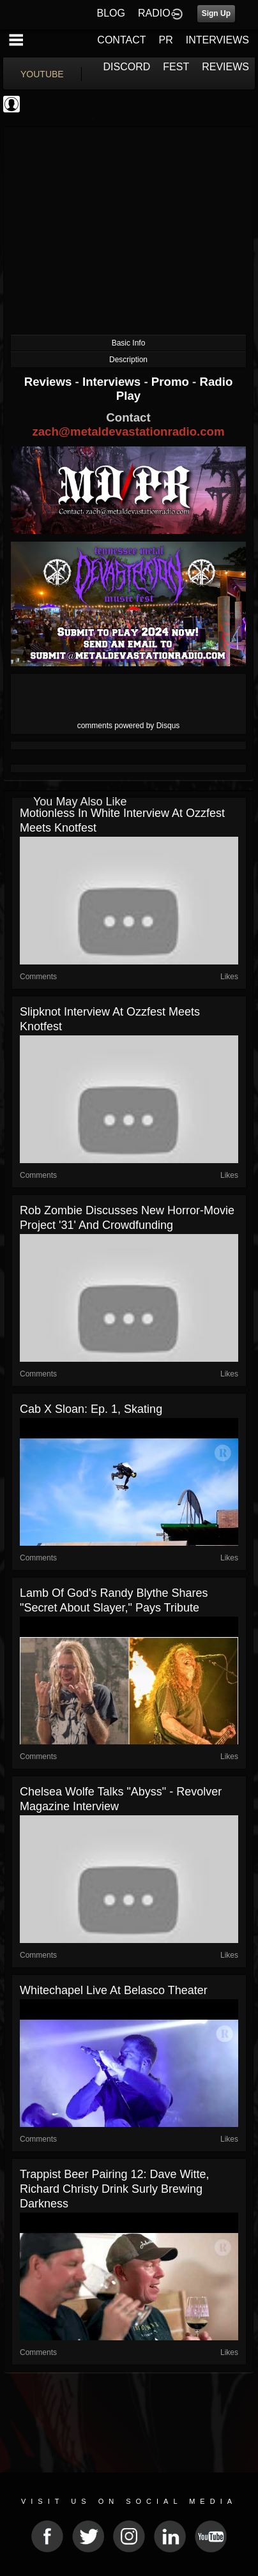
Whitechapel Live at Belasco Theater (114, 1990)
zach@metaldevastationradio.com (128, 431)
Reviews (49, 381)
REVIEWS (225, 66)
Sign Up (216, 13)
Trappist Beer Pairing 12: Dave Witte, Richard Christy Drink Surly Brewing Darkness (114, 2189)
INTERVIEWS (217, 39)
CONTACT (121, 39)
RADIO (154, 13)
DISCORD (127, 66)
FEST (176, 66)
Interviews (113, 381)
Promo (171, 381)
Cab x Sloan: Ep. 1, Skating (91, 1409)
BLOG (111, 13)
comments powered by (128, 725)
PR (165, 39)
